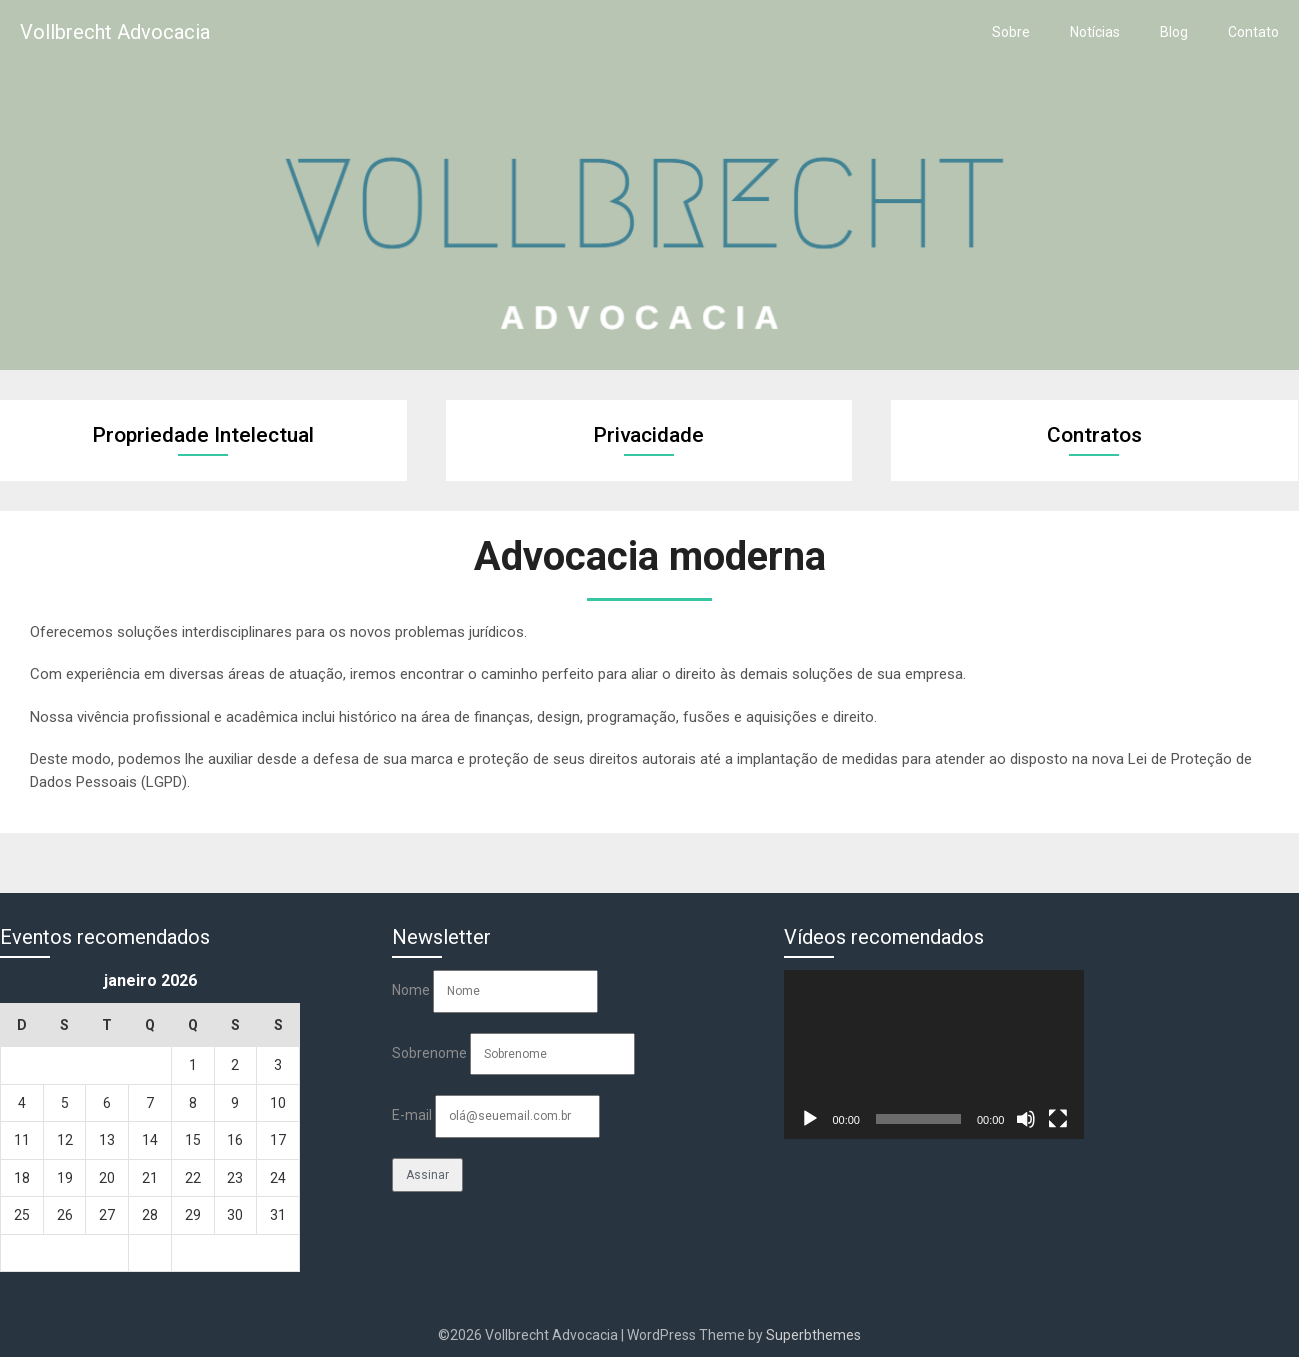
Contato (1253, 32)
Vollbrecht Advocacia (115, 32)
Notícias (1095, 32)
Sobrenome (429, 1053)
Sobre (1011, 32)
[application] (934, 1054)
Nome (411, 990)
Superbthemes (813, 1335)
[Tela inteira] (1058, 1119)
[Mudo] (1026, 1119)
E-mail (412, 1115)
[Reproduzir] (810, 1119)
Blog (1174, 32)
